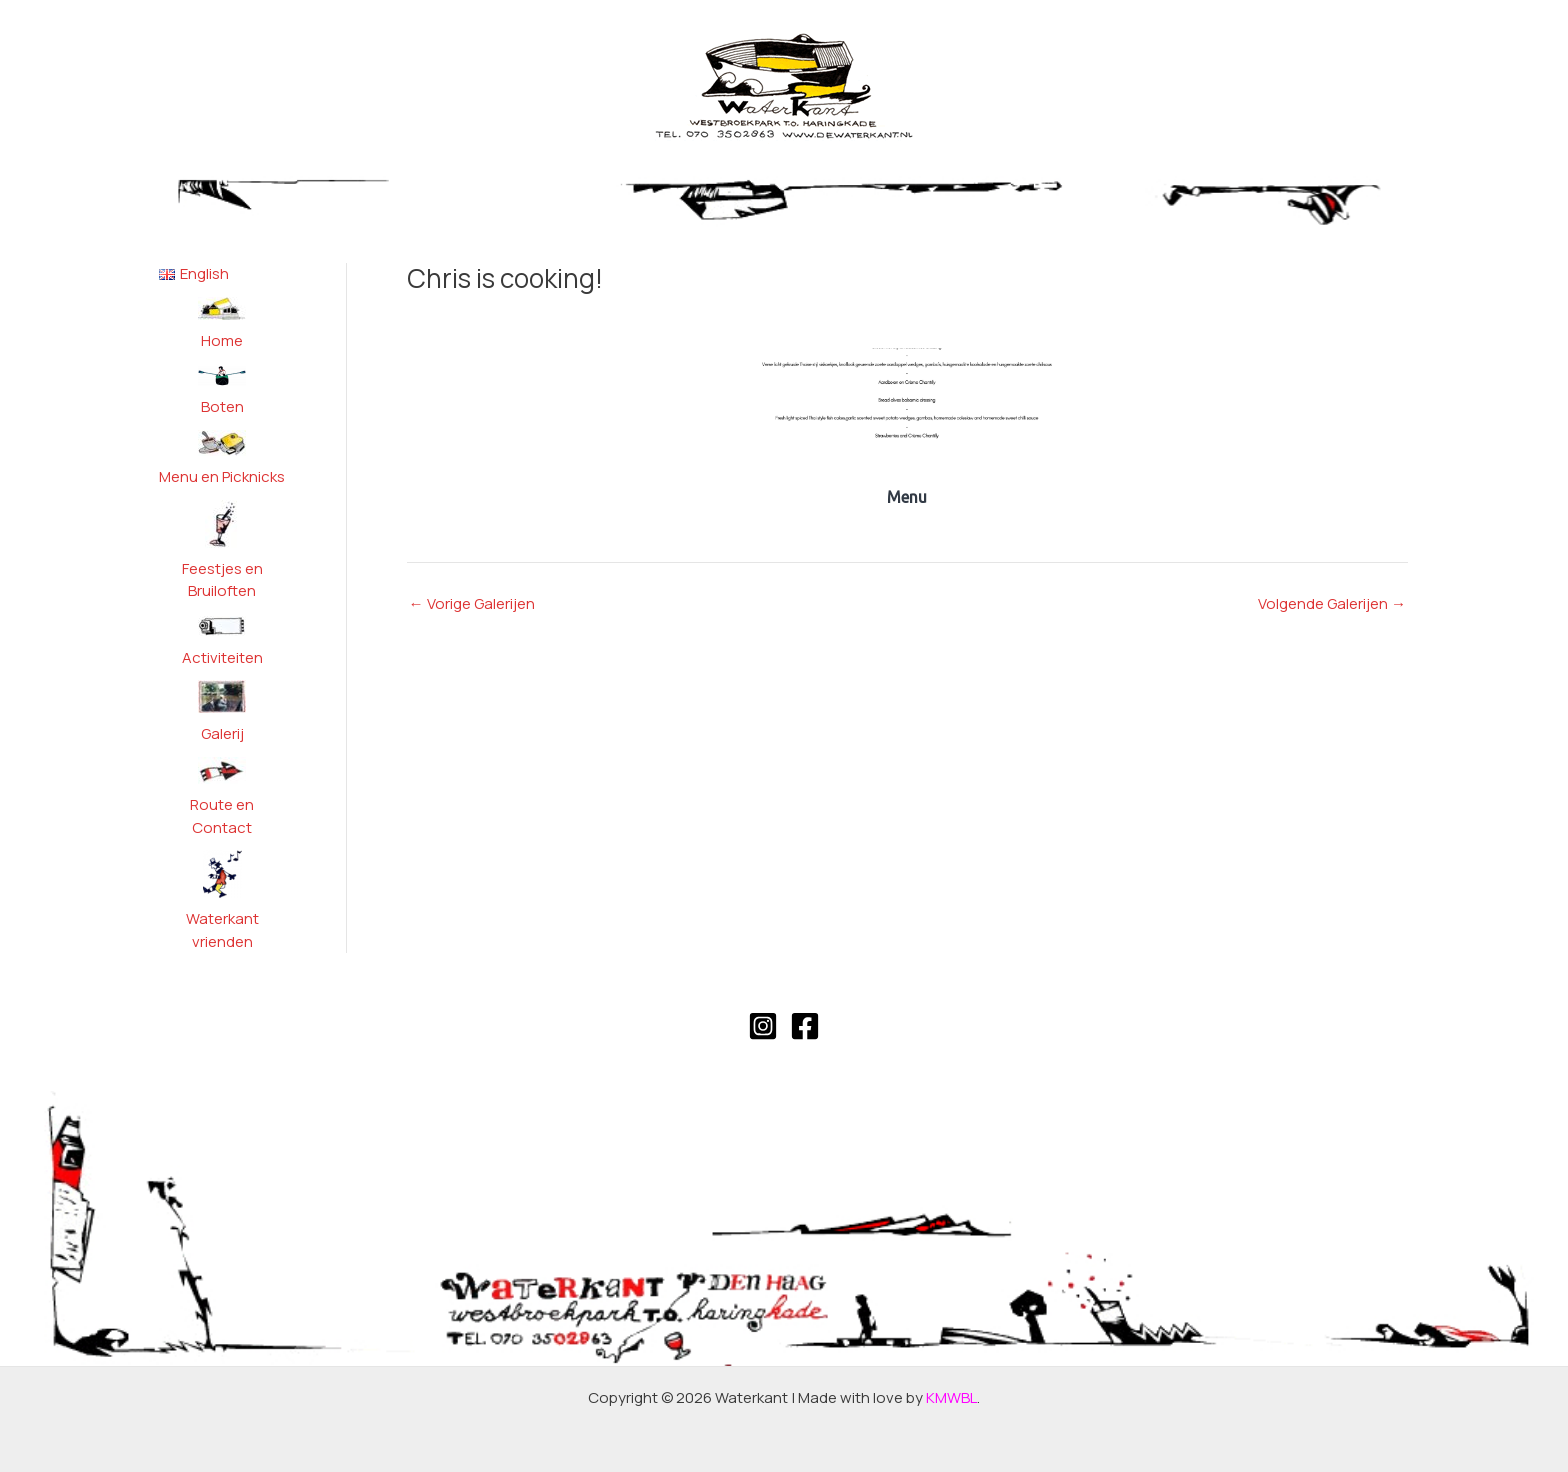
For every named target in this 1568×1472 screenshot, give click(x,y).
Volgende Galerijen (1332, 603)
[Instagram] (763, 1026)
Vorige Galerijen (472, 603)
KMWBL (951, 1397)
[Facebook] (805, 1026)
